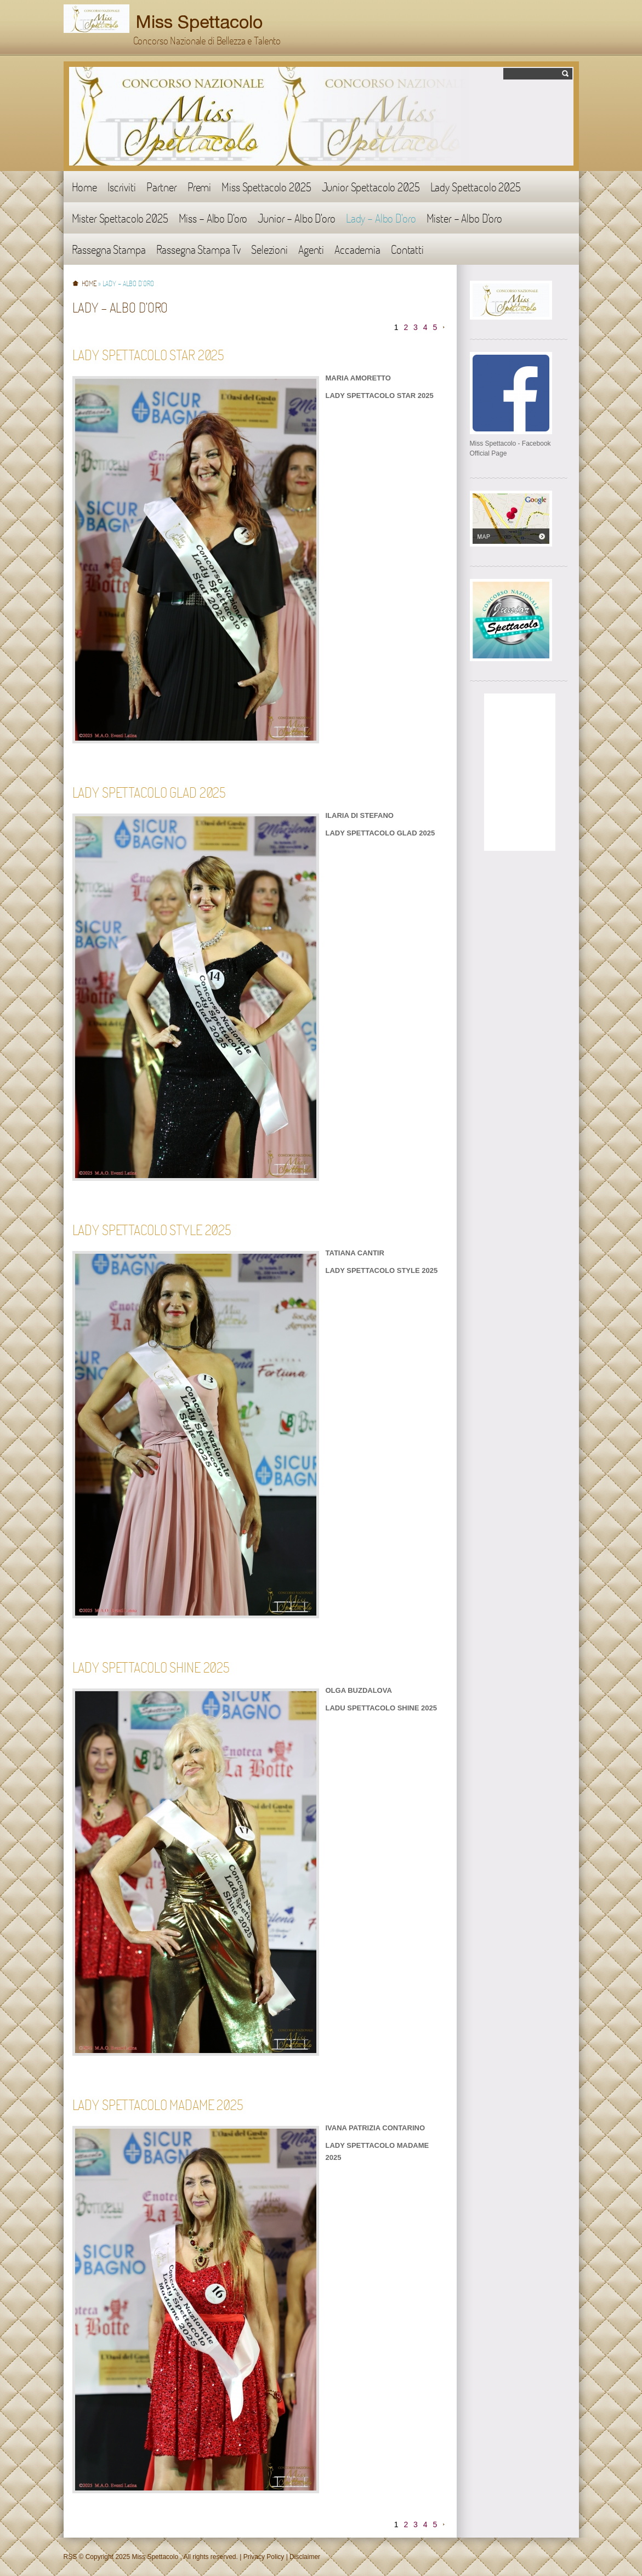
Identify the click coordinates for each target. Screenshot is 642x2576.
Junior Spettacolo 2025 (371, 186)
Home (84, 186)
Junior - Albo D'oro (296, 218)
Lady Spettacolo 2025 (475, 186)
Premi (199, 186)
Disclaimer (304, 2557)
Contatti (407, 249)
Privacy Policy (264, 2557)
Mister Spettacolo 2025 (120, 218)
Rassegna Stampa (109, 249)
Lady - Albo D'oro (381, 218)
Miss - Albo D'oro (213, 218)
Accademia (357, 249)
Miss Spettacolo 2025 (266, 186)
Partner (161, 186)
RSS (70, 2557)
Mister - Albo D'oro (464, 218)
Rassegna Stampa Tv (198, 249)
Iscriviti (121, 186)
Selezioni (269, 249)
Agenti (311, 249)
